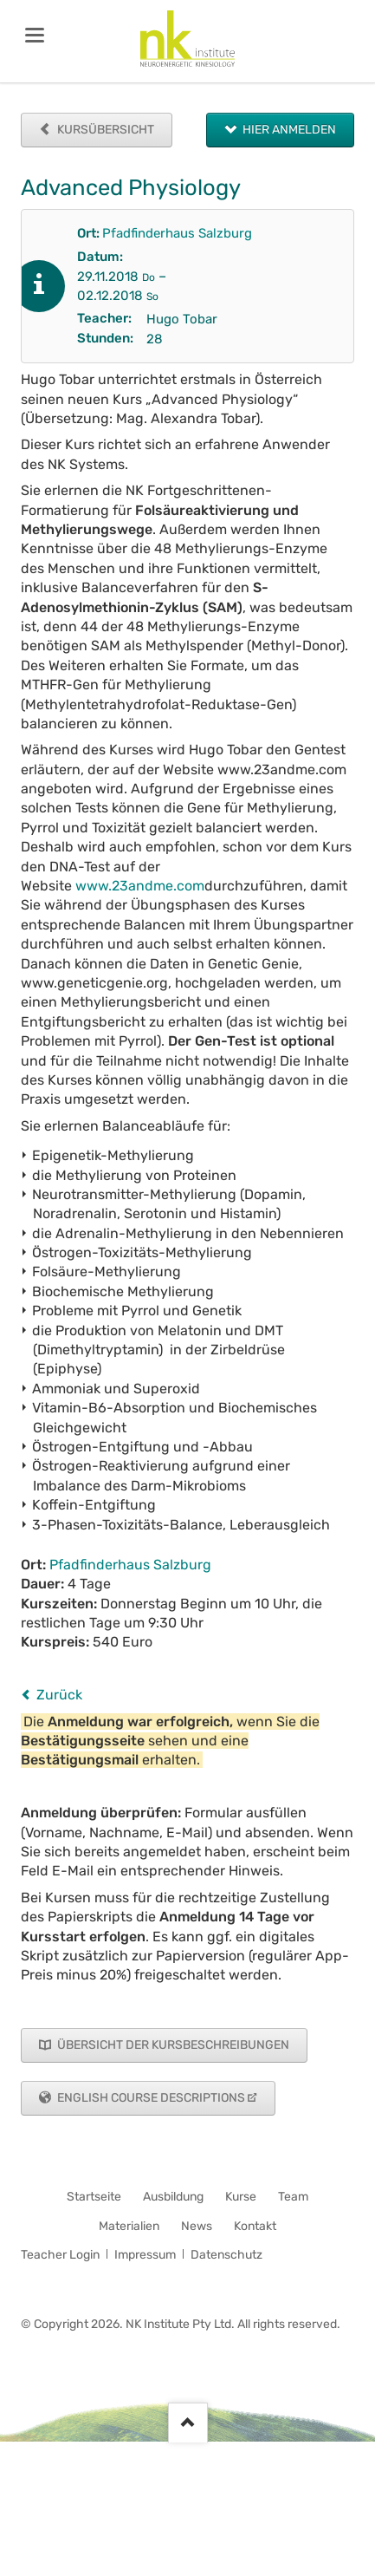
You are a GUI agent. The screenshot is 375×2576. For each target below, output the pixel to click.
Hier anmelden (288, 129)
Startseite (94, 2196)
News (196, 2226)
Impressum (145, 2254)
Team (293, 2196)
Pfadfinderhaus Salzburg (177, 233)
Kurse (240, 2196)
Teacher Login (60, 2254)
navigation (35, 35)
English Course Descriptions (150, 2097)
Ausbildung (173, 2196)
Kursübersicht (104, 129)
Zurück (59, 1694)
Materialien (129, 2226)
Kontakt (255, 2226)
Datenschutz (226, 2254)
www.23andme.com (139, 885)
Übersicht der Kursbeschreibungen (172, 2045)
